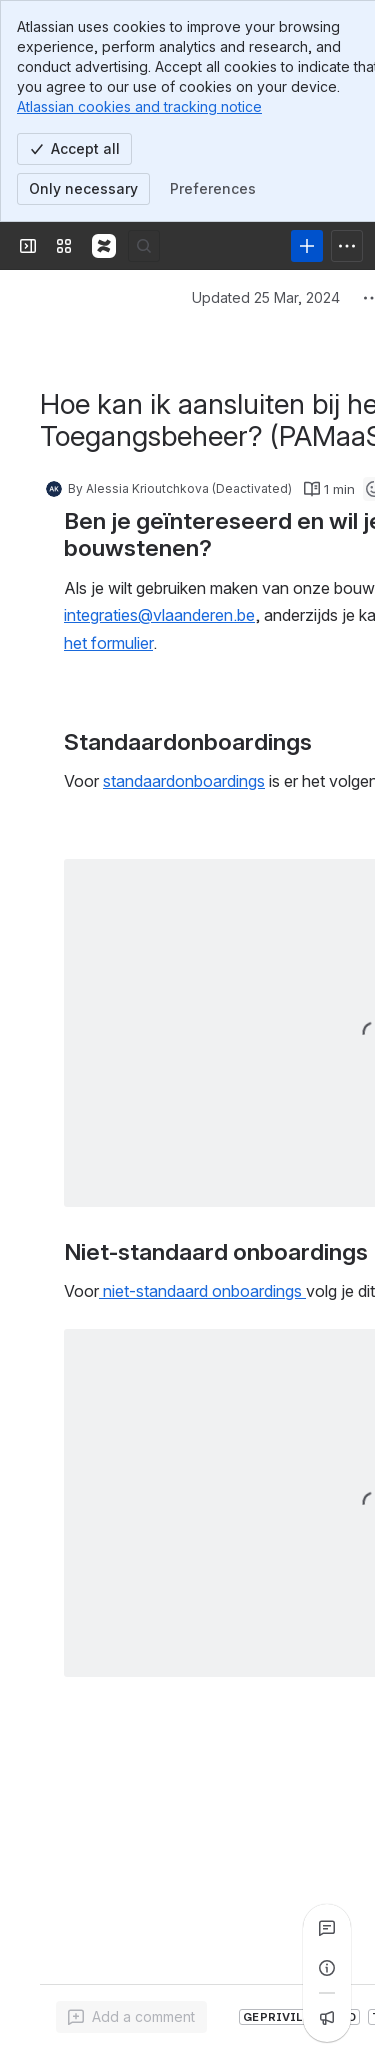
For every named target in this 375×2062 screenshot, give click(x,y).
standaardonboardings (184, 781)
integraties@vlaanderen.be (159, 615)
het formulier (108, 643)
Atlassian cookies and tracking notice (139, 106)
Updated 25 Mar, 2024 (266, 297)
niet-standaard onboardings (202, 1291)
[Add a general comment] (131, 2017)
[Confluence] (104, 246)
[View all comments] (327, 1928)
